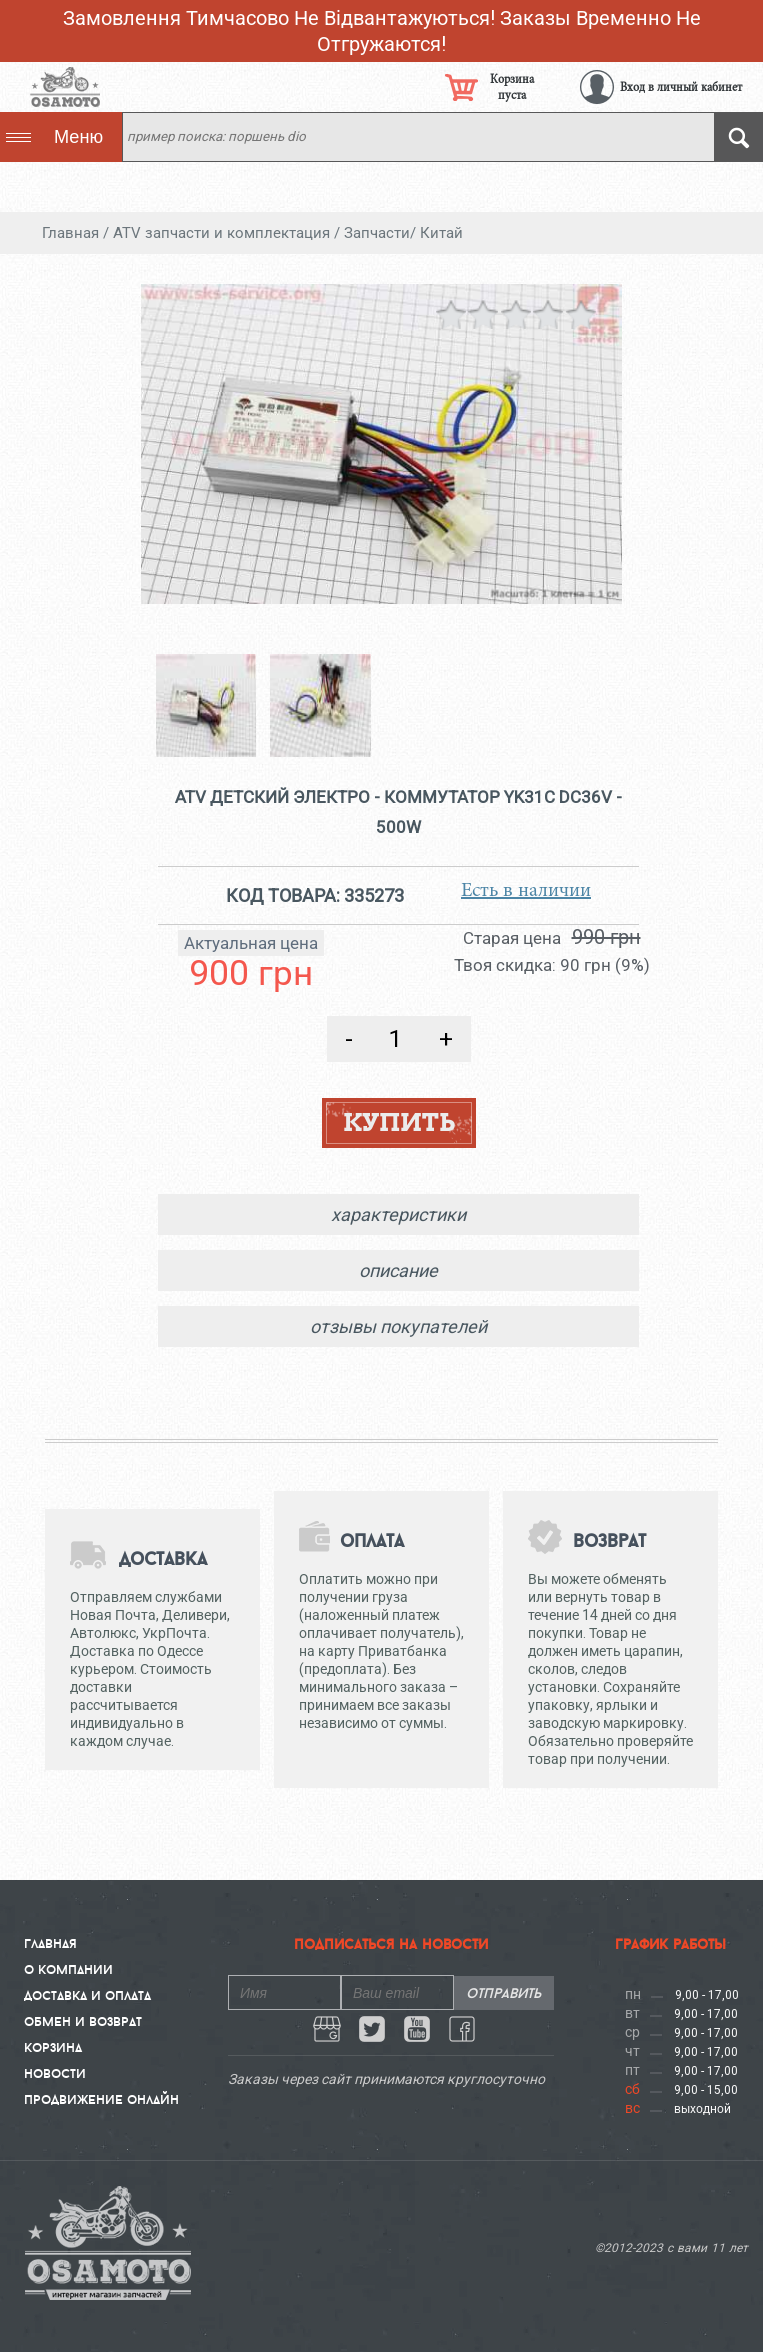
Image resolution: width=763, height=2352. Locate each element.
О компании (68, 1969)
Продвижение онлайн (101, 2099)
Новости (55, 2073)
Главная (50, 1943)
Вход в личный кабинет (681, 87)
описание (398, 1270)
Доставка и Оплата (87, 1995)
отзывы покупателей (398, 1326)
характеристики (398, 1214)
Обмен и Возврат (83, 2021)
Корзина (53, 2047)
